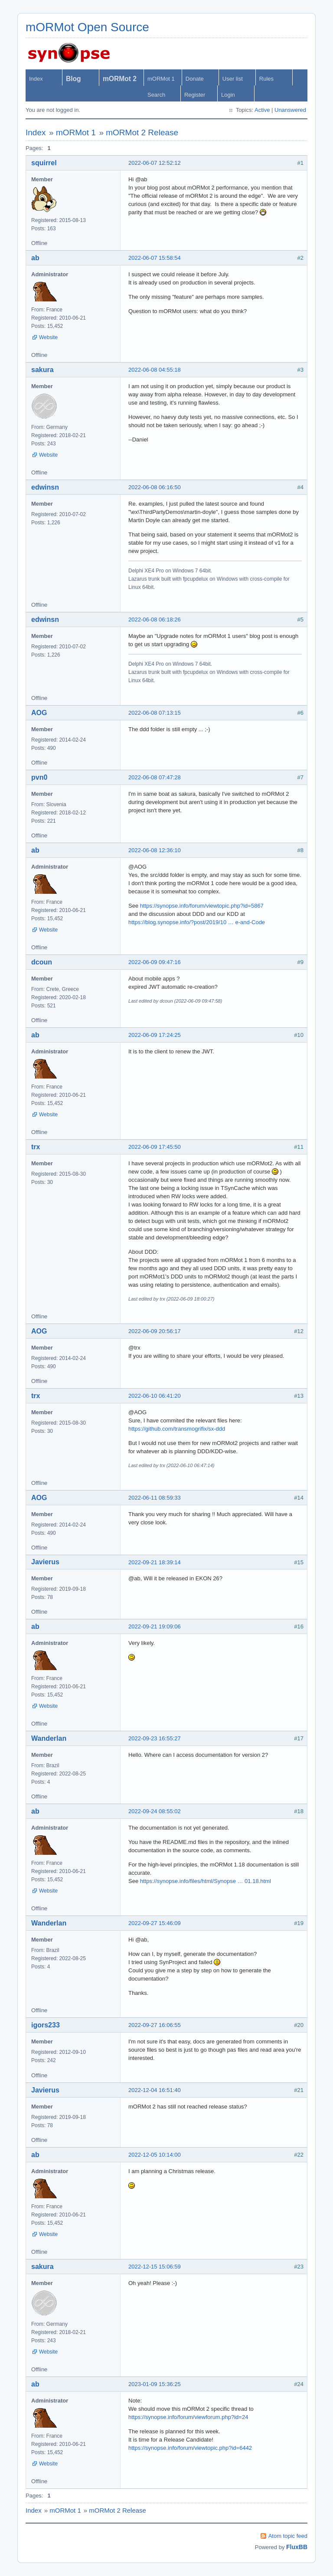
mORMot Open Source (87, 27)
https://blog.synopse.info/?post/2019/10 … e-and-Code (196, 922)
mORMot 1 (161, 78)
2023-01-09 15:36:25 (154, 2384)
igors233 (45, 2025)
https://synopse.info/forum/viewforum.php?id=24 (188, 2417)
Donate (195, 78)
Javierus (45, 1562)
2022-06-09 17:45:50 (154, 1147)
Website (48, 337)
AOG (39, 712)
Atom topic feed (287, 2536)
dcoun (41, 962)
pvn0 (39, 777)
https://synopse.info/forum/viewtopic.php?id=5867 (202, 905)
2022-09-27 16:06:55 (154, 2025)
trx (35, 1147)
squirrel (44, 163)
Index (36, 78)
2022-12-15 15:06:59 (154, 2266)
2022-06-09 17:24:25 (154, 1035)
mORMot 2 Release (142, 132)
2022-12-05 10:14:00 (154, 2154)
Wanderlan (48, 1738)
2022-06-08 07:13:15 (154, 712)
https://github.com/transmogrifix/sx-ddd (176, 1428)
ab (35, 258)
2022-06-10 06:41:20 (154, 1396)
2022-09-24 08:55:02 (154, 1811)
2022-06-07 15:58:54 (154, 258)
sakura (42, 369)
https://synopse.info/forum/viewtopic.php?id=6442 (190, 2448)
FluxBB (296, 2546)
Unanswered (290, 110)
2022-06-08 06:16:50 (154, 487)
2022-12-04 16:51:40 (154, 2090)
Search (156, 95)
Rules (266, 78)
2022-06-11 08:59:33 (154, 1497)
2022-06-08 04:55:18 (154, 369)
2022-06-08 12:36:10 (154, 850)
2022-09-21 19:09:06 (154, 1626)
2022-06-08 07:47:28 (154, 777)
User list (232, 78)
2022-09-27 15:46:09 (154, 1923)
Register (194, 95)
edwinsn (45, 487)
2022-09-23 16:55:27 (154, 1738)
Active (262, 110)
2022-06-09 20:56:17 (154, 1331)
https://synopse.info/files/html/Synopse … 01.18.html (205, 1881)
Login (228, 95)
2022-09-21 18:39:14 (154, 1562)
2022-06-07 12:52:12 (154, 163)
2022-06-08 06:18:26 (154, 619)
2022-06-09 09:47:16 (154, 962)
